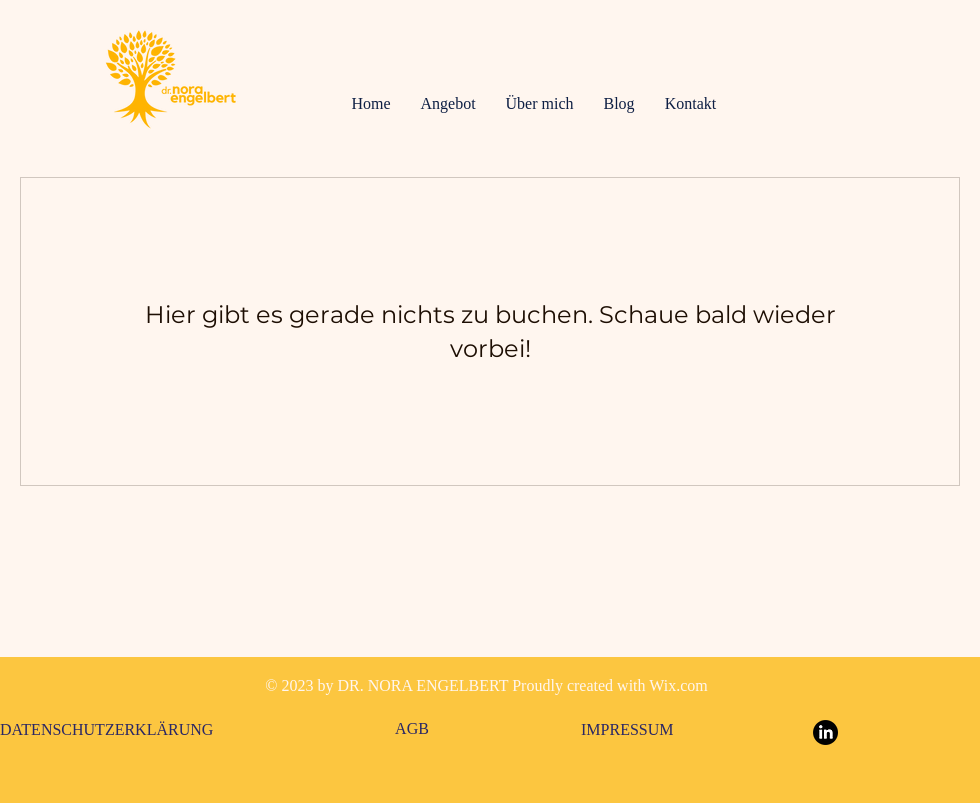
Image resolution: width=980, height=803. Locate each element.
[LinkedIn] (825, 732)
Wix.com (678, 685)
